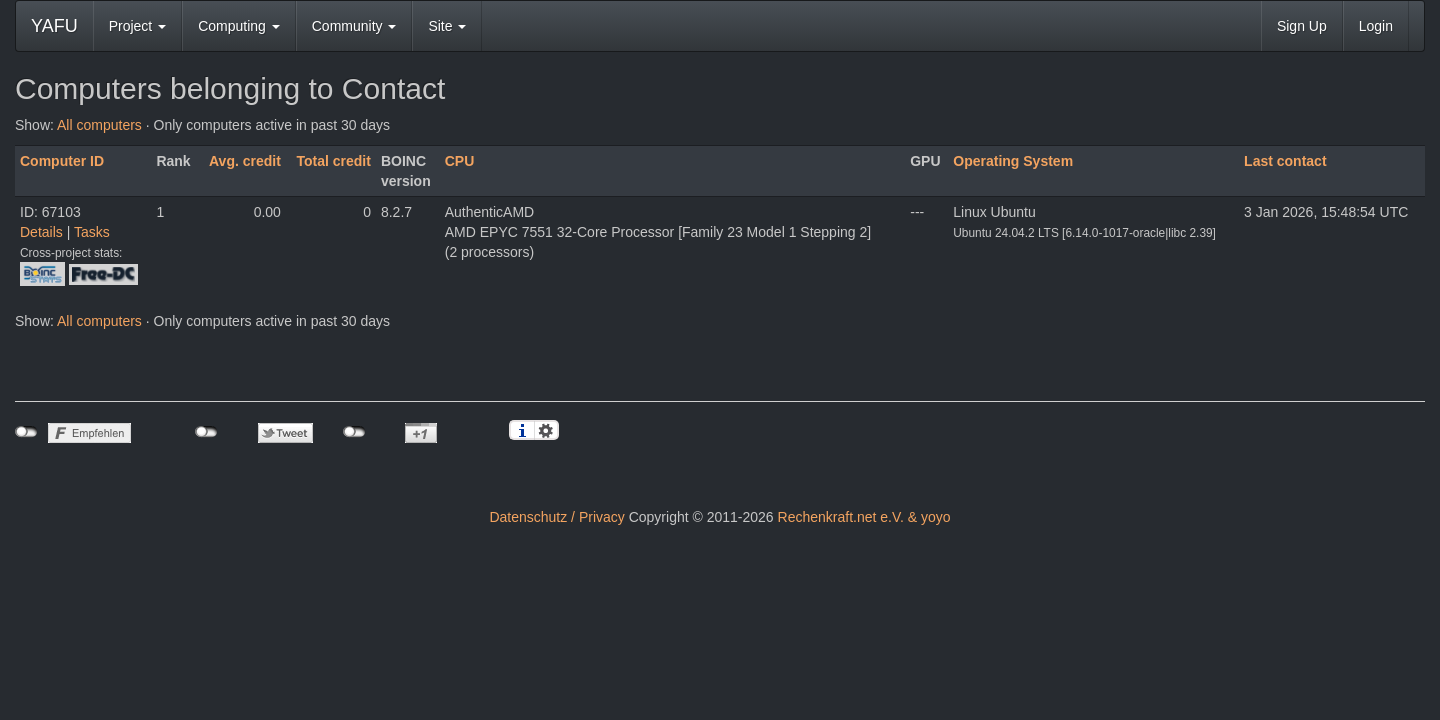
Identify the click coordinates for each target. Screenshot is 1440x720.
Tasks (92, 232)
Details (41, 232)
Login (1376, 26)
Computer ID (62, 161)
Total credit (334, 161)
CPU (460, 161)
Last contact (1285, 161)
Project (137, 26)
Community (354, 26)
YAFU (54, 26)
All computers (99, 125)
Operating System (1013, 161)
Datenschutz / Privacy (556, 517)
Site (447, 26)
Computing (239, 26)
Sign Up (1302, 26)
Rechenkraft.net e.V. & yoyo (864, 517)
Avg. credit (245, 161)
